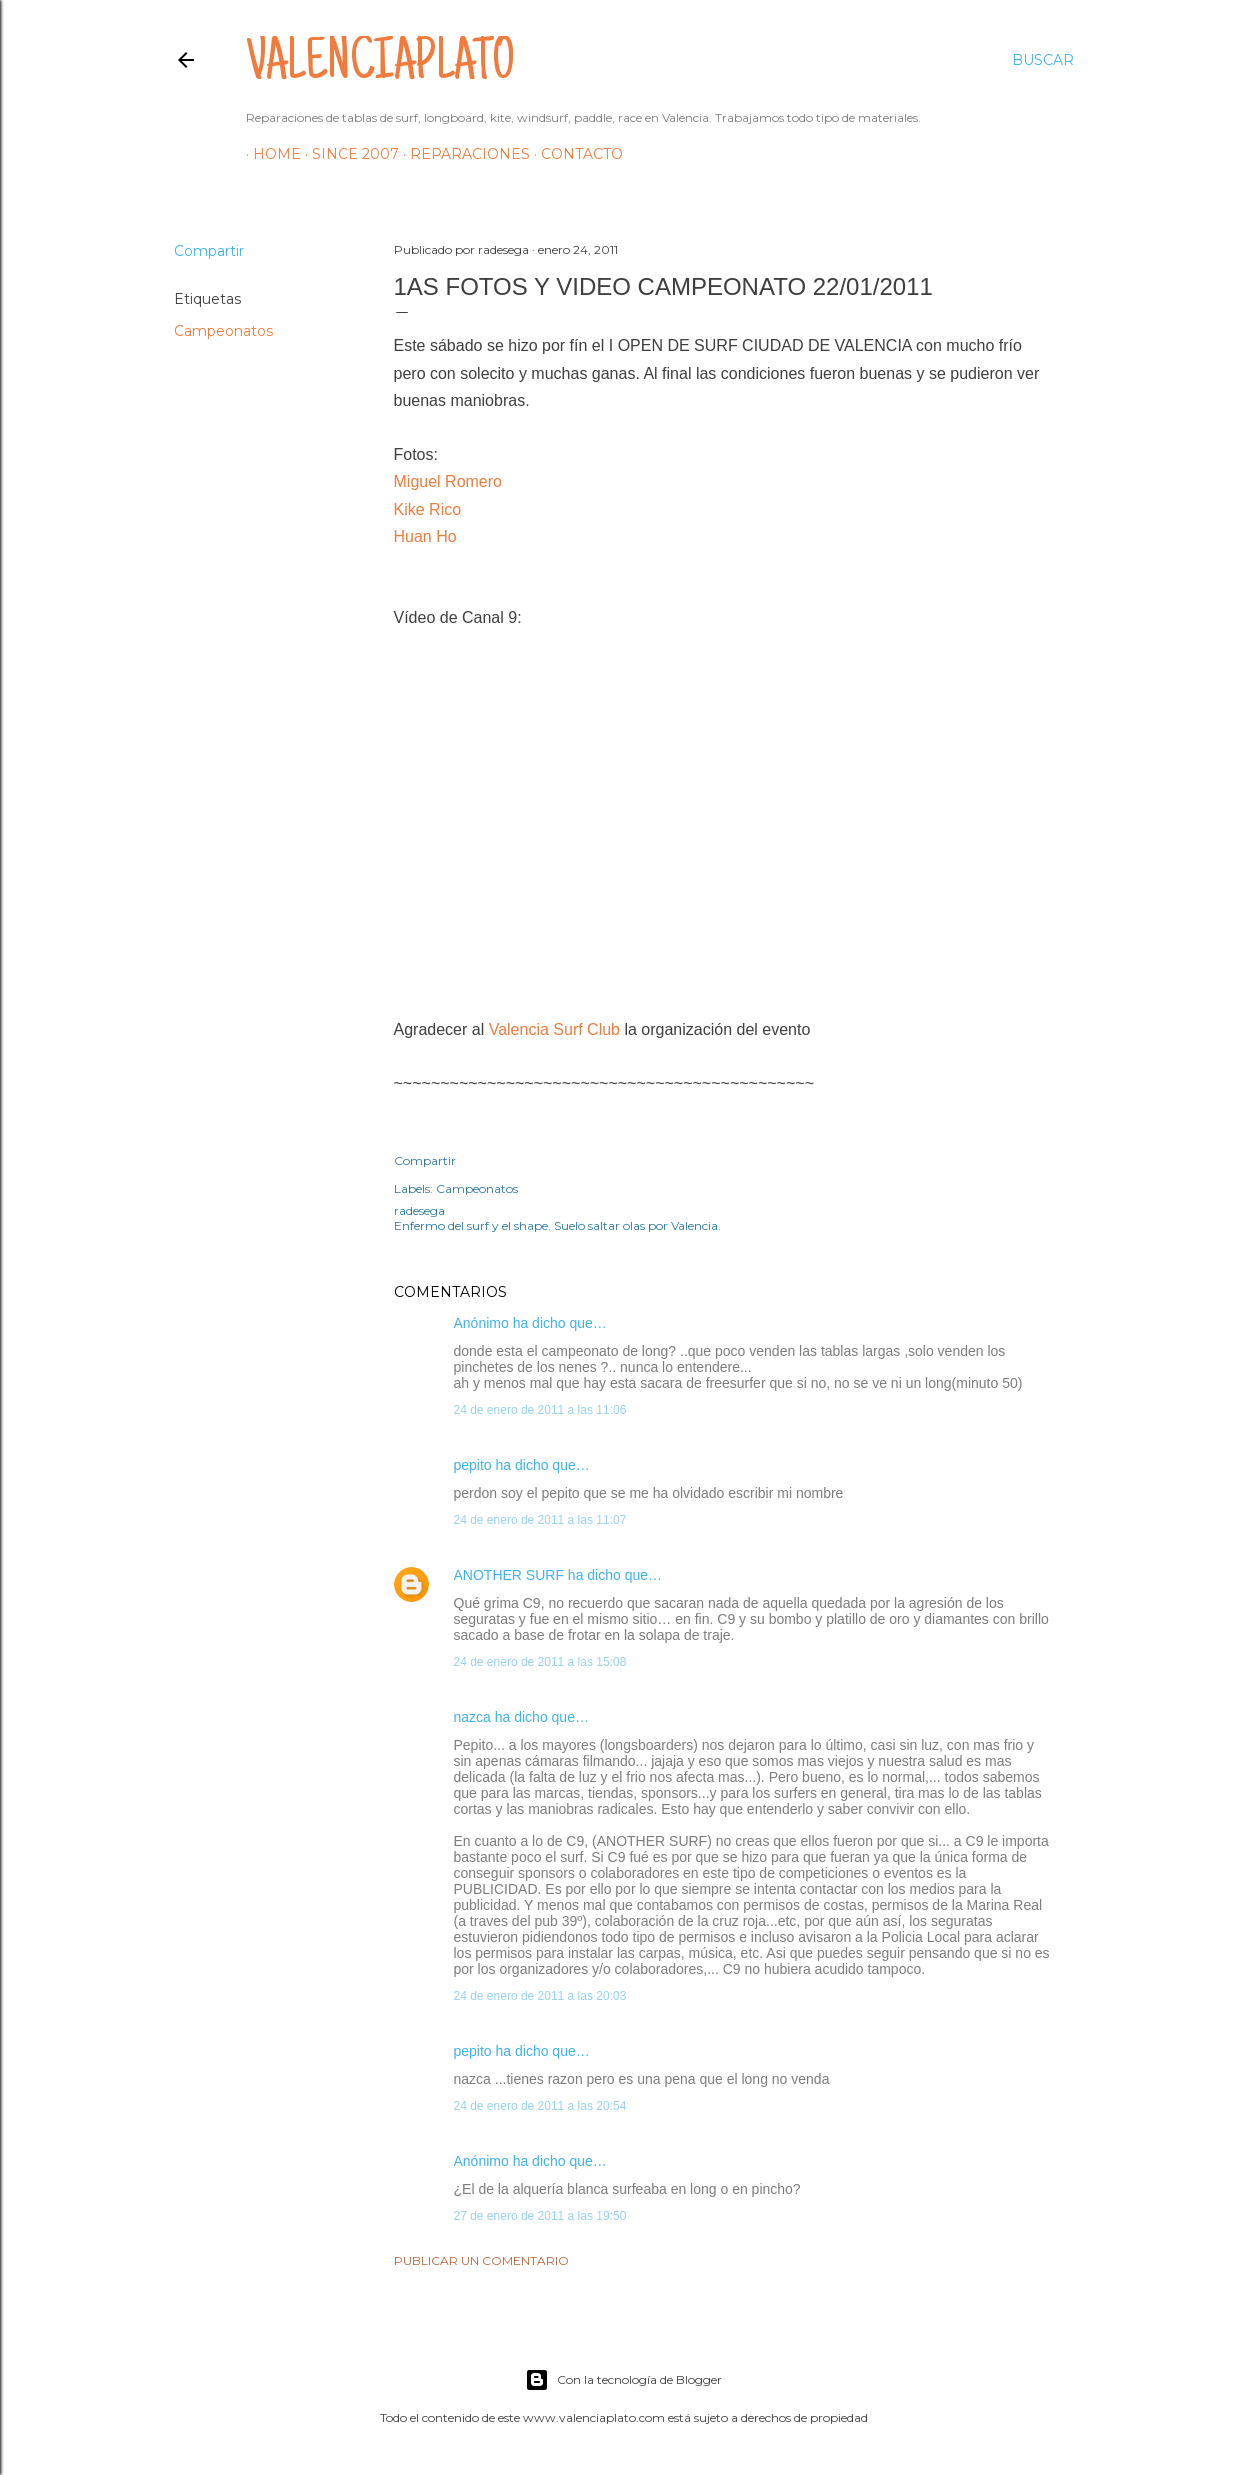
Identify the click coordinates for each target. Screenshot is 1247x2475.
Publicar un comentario (481, 2260)
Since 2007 (348, 154)
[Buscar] (1043, 60)
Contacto (575, 154)
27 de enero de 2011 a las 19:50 (540, 2216)
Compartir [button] (209, 251)
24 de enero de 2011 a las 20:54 (540, 2106)
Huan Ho (425, 536)
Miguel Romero (448, 481)
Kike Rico (428, 509)
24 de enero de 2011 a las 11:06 (540, 1410)
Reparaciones (463, 154)
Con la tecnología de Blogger (623, 2380)
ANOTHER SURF (509, 1575)
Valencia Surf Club (554, 1029)
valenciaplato (380, 66)
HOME (270, 154)
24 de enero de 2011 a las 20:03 (540, 1996)
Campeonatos (223, 331)
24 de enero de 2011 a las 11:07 (540, 1520)
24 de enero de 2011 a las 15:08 (540, 1662)
